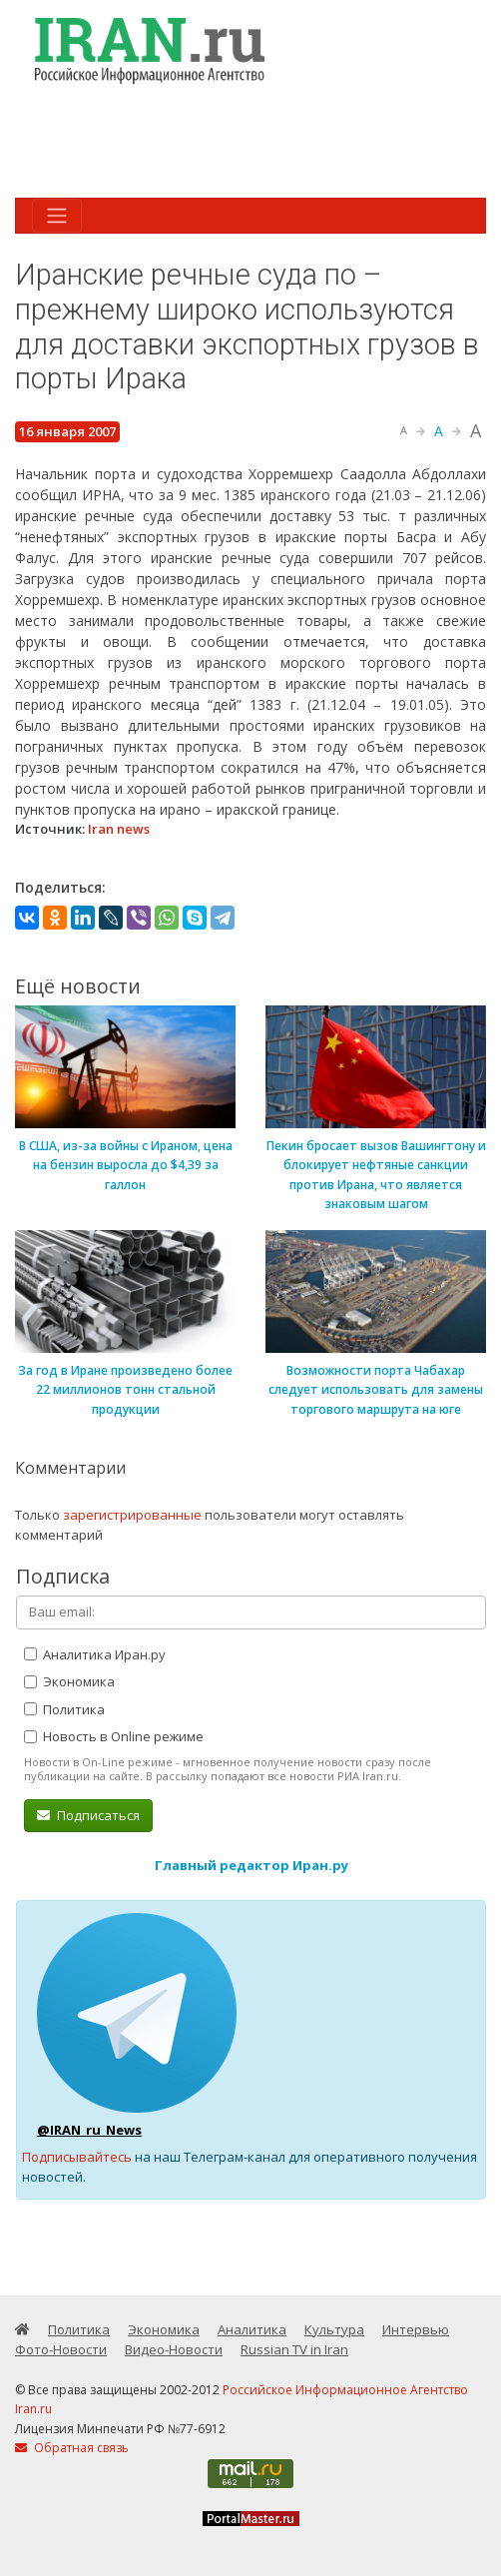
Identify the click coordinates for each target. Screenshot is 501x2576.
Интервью (415, 2329)
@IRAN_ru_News (89, 2130)
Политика (64, 1709)
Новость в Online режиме (114, 1736)
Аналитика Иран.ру (95, 1654)
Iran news (119, 829)
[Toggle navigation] (57, 216)
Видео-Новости (174, 2349)
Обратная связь (72, 2447)
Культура (334, 2329)
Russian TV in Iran (294, 2349)
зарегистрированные (132, 1515)
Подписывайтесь (77, 2157)
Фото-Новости (61, 2349)
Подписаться (88, 1815)
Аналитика (252, 2329)
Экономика (69, 1681)
